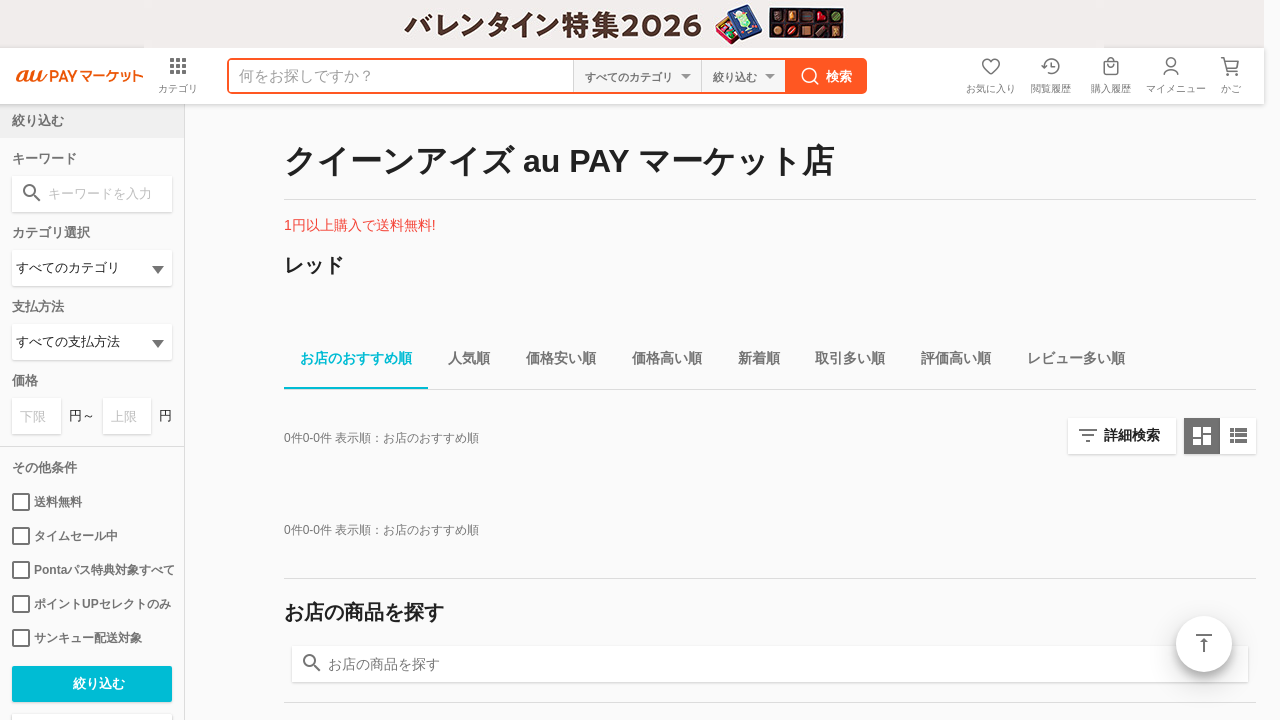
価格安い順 (553, 361)
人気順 (461, 361)
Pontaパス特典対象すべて (92, 570)
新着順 (751, 361)
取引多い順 (842, 361)
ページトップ (1204, 644)
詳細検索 (1132, 435)
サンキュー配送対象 (77, 638)
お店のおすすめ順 (348, 361)
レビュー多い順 (1068, 361)
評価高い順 (948, 361)
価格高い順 (659, 361)
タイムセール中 (65, 536)
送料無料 (47, 502)
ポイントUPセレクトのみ (91, 604)
